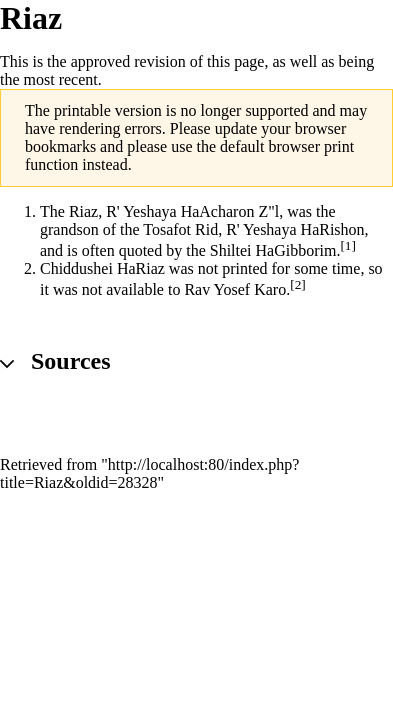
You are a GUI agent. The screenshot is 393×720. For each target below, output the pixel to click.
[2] (298, 284)
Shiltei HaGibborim (273, 250)
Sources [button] (71, 361)
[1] (348, 245)
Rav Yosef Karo (235, 290)
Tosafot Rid (180, 229)
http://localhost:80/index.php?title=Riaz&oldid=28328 (149, 473)
